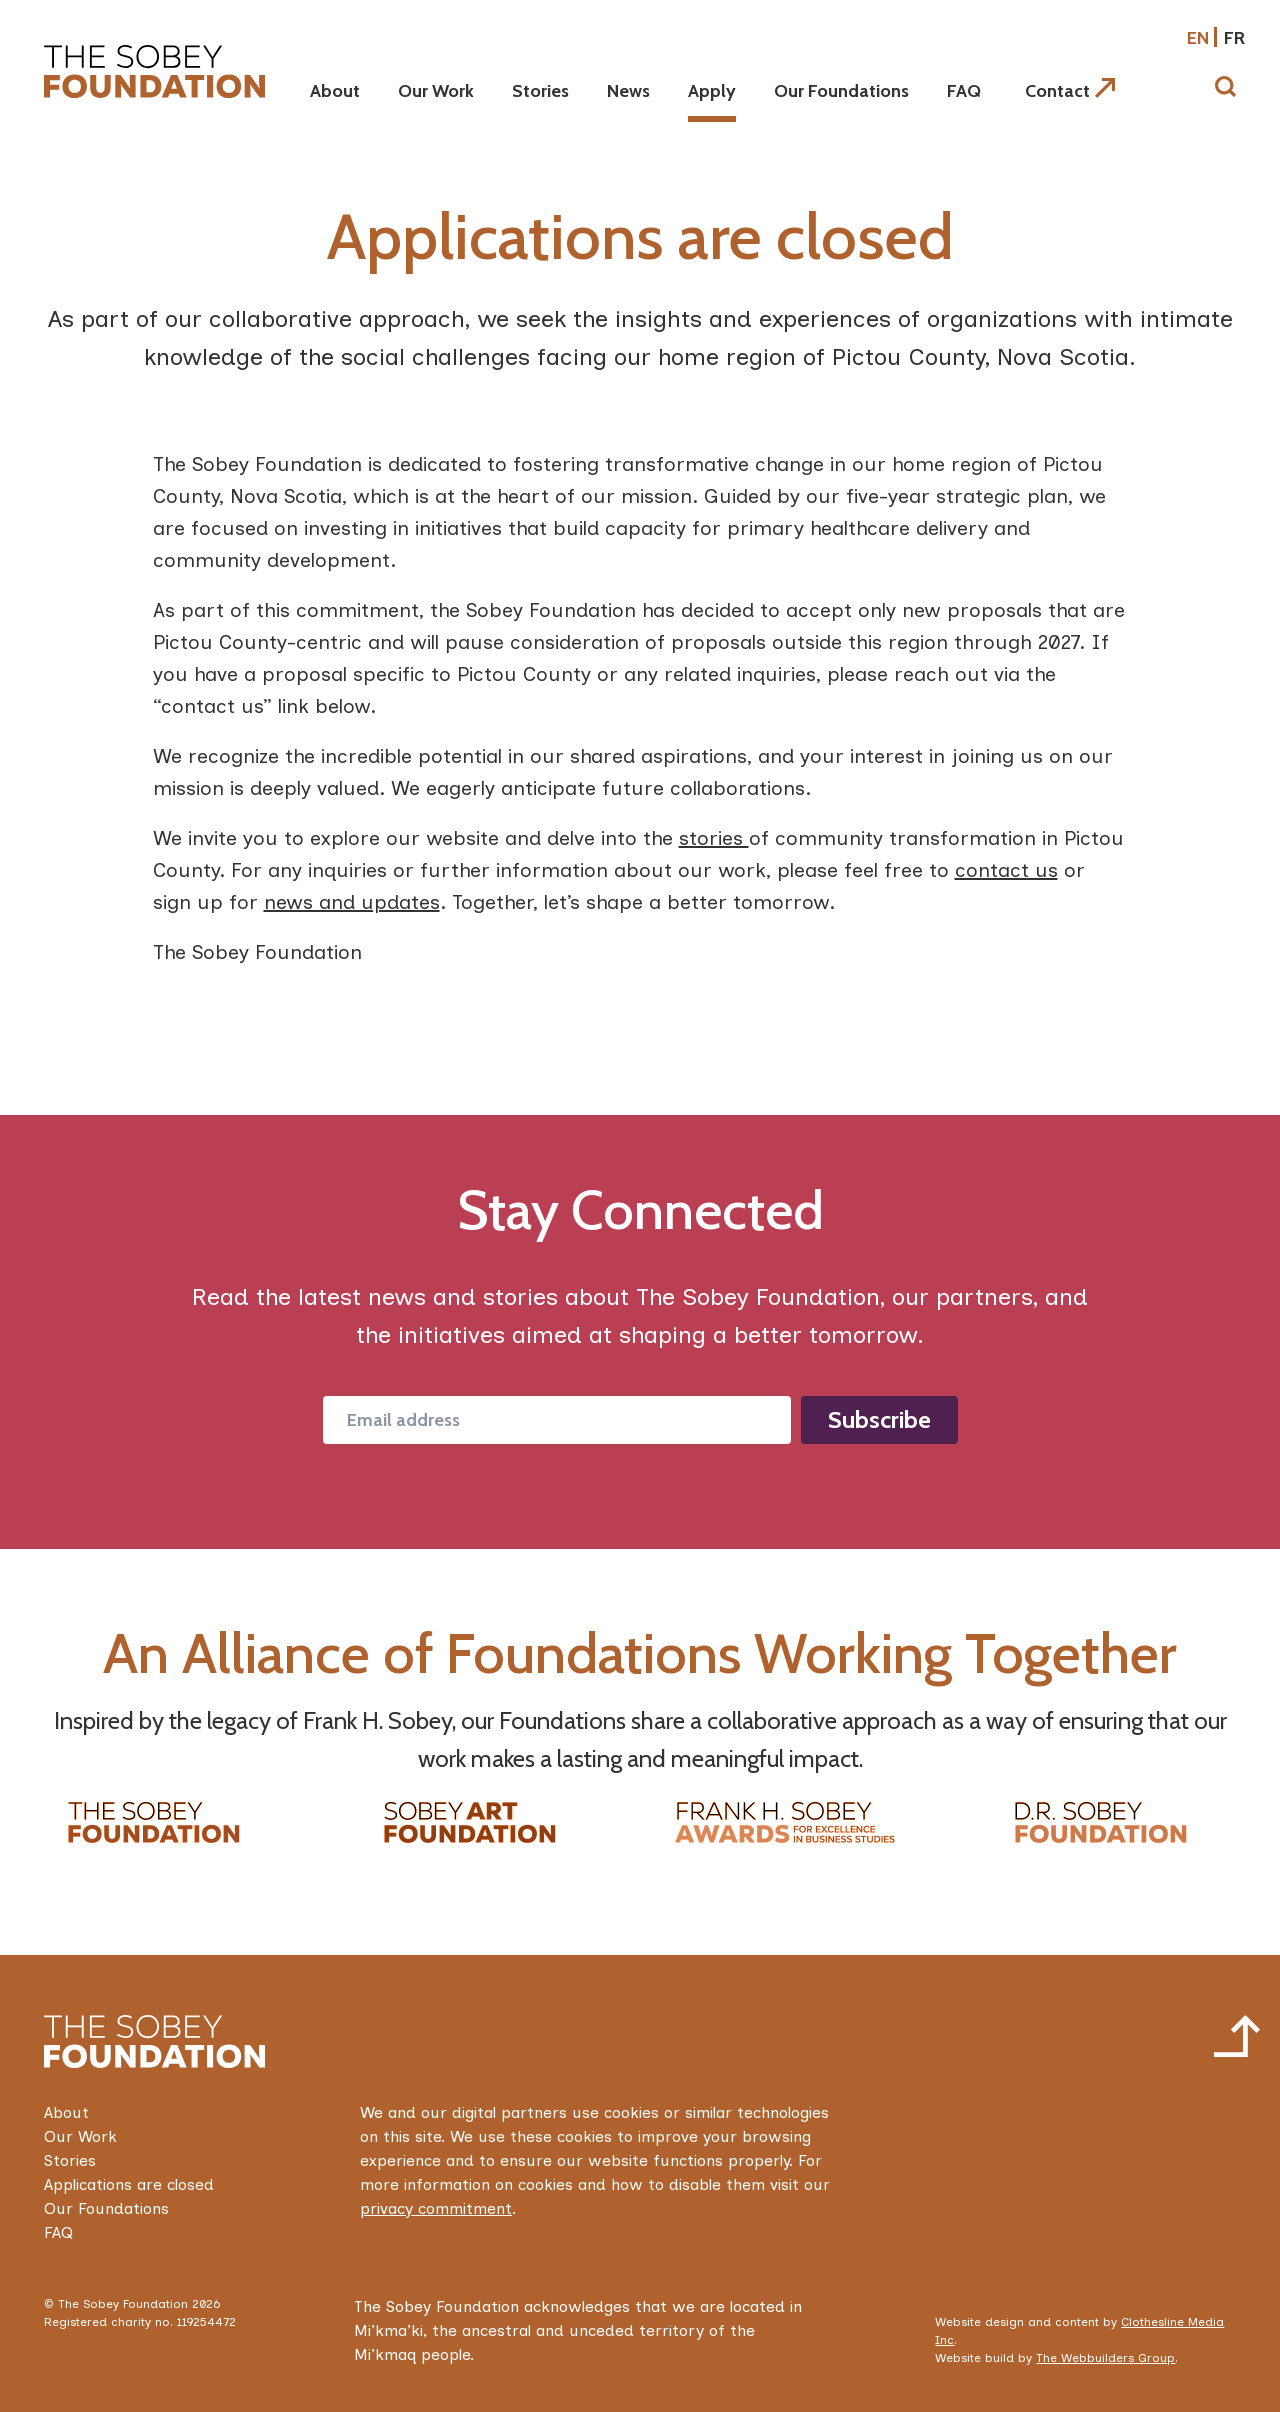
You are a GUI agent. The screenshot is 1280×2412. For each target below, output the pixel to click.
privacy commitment (436, 2208)
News (628, 91)
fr (1234, 38)
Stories (540, 91)
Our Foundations (841, 91)
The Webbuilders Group (1105, 2358)
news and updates (352, 902)
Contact (1070, 91)
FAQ (964, 91)
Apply (712, 91)
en (1198, 38)
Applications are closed (129, 2184)
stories (714, 838)
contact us (1006, 870)
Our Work (436, 91)
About (335, 91)
